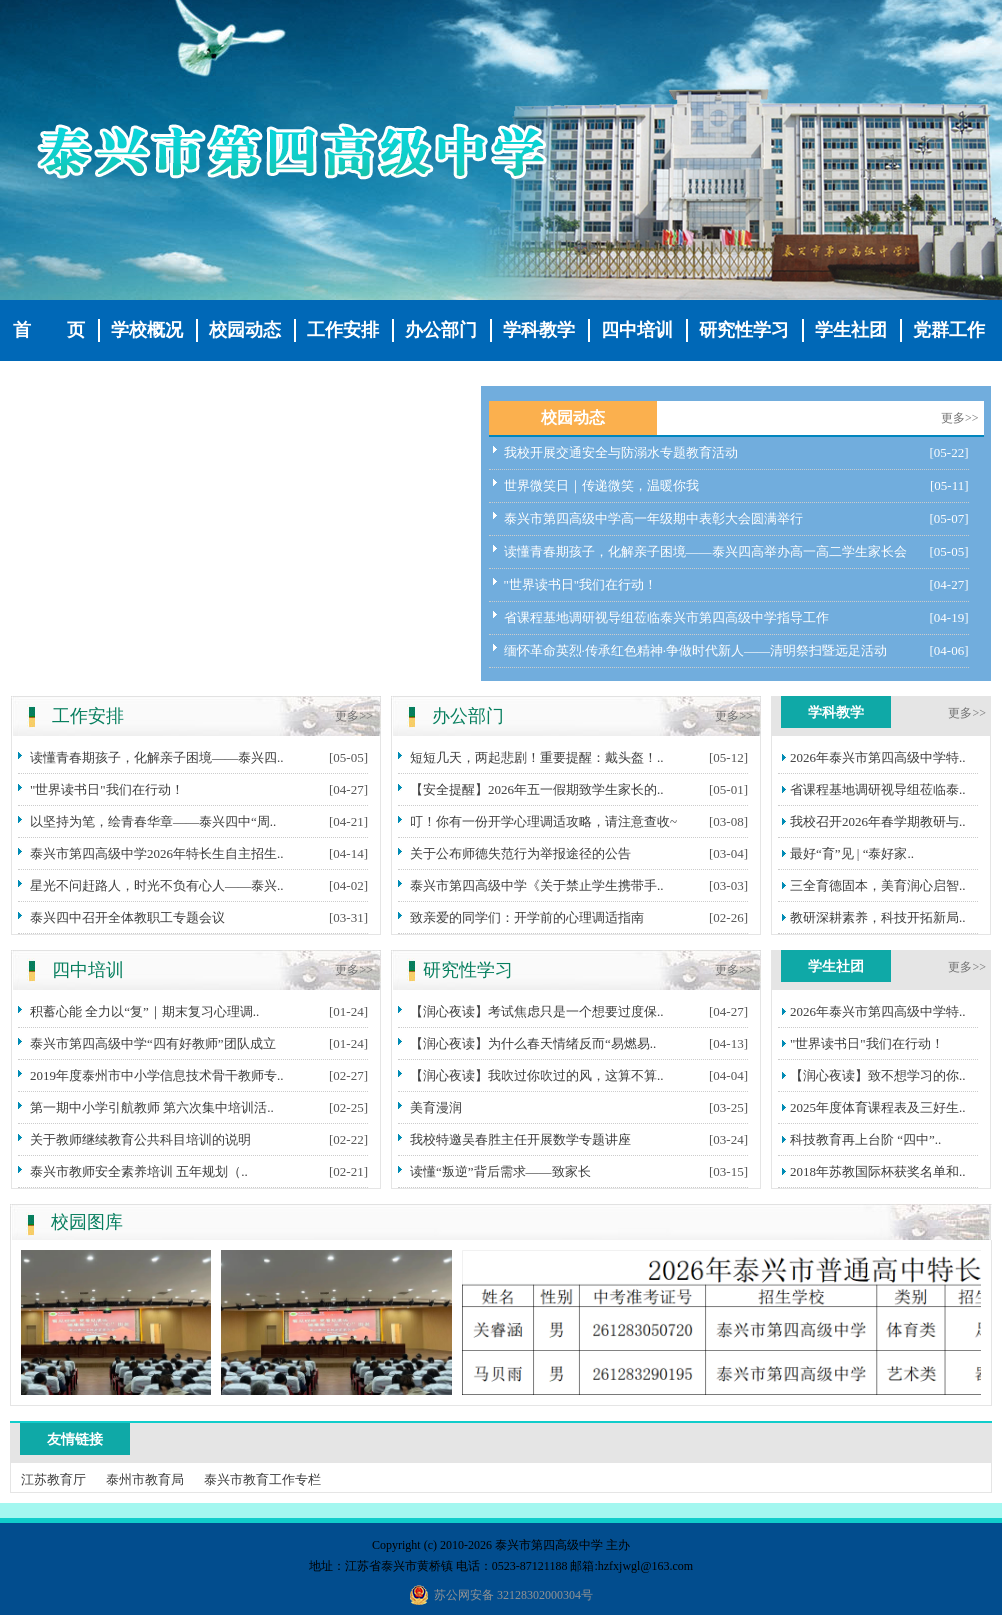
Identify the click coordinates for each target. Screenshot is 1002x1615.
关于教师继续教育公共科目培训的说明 (140, 1139)
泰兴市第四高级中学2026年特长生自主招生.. (157, 853)
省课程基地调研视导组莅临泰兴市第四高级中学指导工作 (666, 617)
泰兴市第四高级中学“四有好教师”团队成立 (153, 1043)
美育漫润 (436, 1107)
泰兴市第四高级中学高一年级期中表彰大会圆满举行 (653, 518)
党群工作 (949, 330)
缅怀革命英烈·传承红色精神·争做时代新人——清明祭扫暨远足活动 (696, 650)
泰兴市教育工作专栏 (262, 1479)
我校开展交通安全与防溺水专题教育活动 (621, 452)
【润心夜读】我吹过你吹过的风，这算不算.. (537, 1075)
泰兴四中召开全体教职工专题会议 (127, 917)
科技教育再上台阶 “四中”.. (865, 1139)
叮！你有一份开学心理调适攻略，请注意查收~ (543, 821)
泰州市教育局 (145, 1479)
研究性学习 (744, 330)
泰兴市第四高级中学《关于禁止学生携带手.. (537, 885)
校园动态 (245, 330)
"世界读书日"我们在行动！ (581, 584)
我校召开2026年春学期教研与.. (878, 821)
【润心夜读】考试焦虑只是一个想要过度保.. (537, 1011)
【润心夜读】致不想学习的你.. (878, 1075)
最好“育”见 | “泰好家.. (852, 853)
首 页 (49, 330)
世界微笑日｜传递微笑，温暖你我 (601, 485)
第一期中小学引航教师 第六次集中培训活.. (152, 1107)
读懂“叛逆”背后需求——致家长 (500, 1171)
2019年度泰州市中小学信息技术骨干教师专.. (157, 1075)
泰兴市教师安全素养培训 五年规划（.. (139, 1171)
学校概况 (147, 330)
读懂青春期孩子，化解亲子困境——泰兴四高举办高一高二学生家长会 (705, 551)
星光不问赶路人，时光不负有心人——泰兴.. (157, 885)
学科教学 (539, 330)
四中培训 (637, 330)
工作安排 (343, 330)
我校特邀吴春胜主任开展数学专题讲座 (520, 1139)
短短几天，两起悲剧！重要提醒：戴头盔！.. (537, 757)
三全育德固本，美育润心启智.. (878, 885)
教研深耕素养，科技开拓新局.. (878, 917)
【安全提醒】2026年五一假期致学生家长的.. (537, 789)
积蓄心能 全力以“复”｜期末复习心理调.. (144, 1011)
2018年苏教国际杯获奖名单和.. (878, 1171)
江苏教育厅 (53, 1479)
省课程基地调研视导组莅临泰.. (878, 789)
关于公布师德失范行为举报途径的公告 (520, 853)
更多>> (960, 418)
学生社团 (851, 330)
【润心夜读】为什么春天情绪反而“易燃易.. (533, 1043)
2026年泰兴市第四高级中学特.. (878, 757)
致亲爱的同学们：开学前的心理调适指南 (527, 917)
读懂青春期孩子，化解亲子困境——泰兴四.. (157, 757)
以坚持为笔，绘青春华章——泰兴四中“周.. (153, 821)
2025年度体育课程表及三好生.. (878, 1107)
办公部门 (441, 330)
